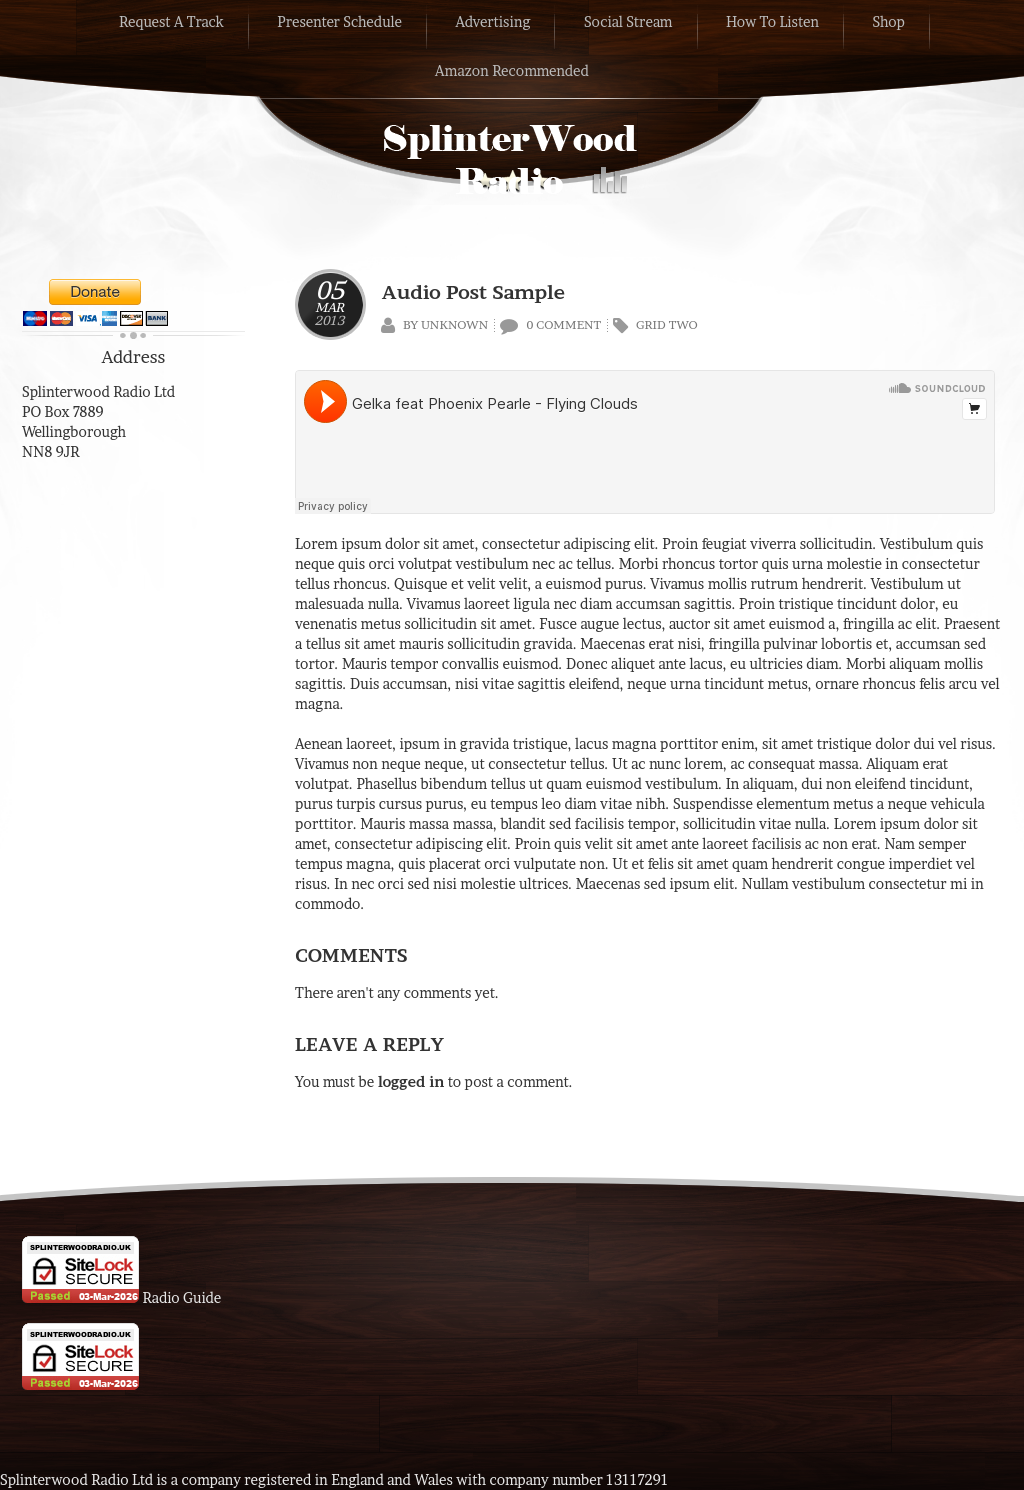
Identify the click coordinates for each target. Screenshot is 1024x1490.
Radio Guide (181, 1297)
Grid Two (667, 324)
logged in (411, 1081)
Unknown (454, 324)
